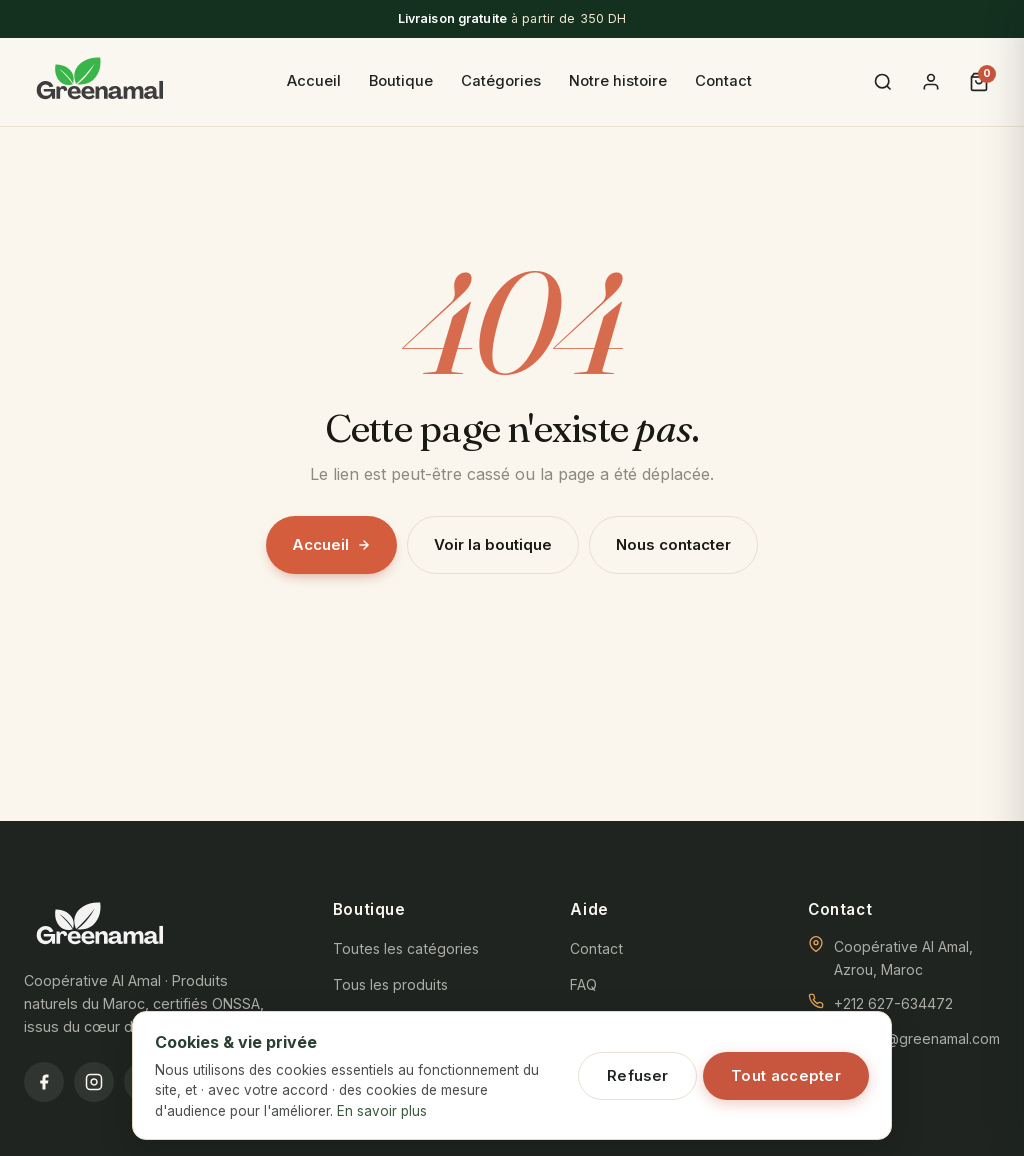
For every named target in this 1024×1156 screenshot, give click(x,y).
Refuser (637, 1076)
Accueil (314, 81)
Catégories (501, 81)
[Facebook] (44, 1082)
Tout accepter (786, 1076)
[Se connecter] (931, 82)
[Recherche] (883, 82)
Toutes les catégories (406, 948)
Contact (723, 81)
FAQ (583, 984)
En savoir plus (382, 1111)
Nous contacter (673, 544)
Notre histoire (618, 81)
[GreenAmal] (100, 82)
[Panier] (979, 82)
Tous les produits (390, 984)
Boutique (401, 81)
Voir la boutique (493, 544)
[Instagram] (94, 1082)
